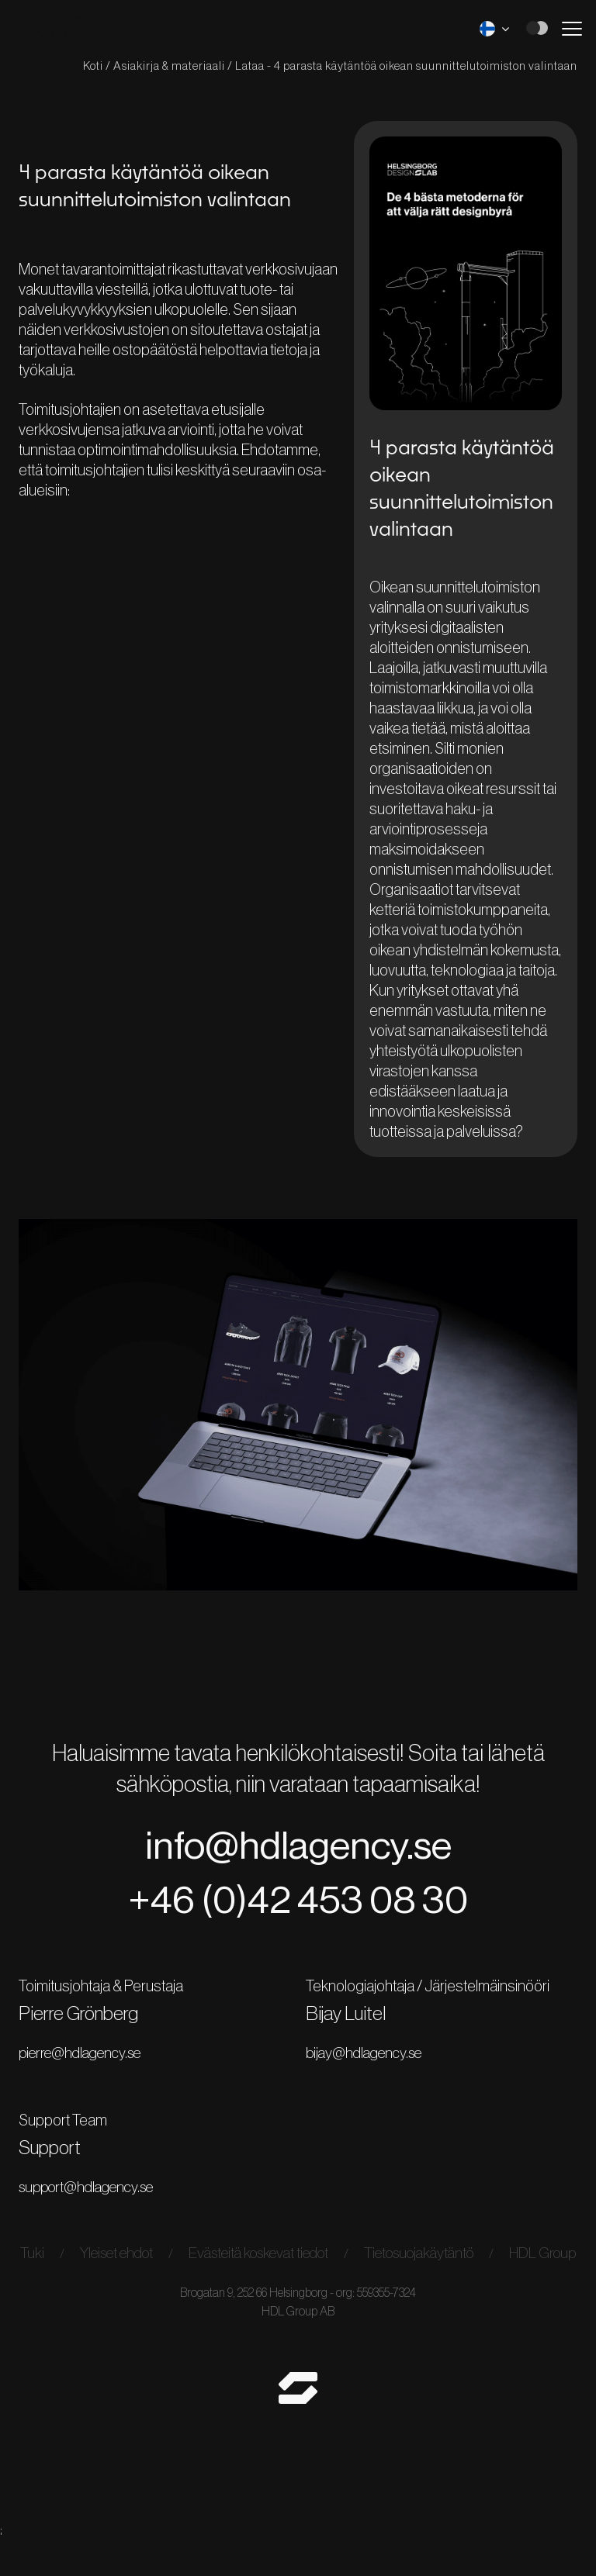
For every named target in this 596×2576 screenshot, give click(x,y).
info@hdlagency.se (298, 1857)
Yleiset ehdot (137, 2269)
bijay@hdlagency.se (368, 2069)
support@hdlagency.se (97, 2203)
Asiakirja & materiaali (164, 65)
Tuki (49, 2269)
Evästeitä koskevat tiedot (291, 2269)
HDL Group (298, 2289)
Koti (88, 65)
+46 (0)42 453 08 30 (298, 1915)
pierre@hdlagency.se (90, 2069)
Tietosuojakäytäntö (463, 2269)
